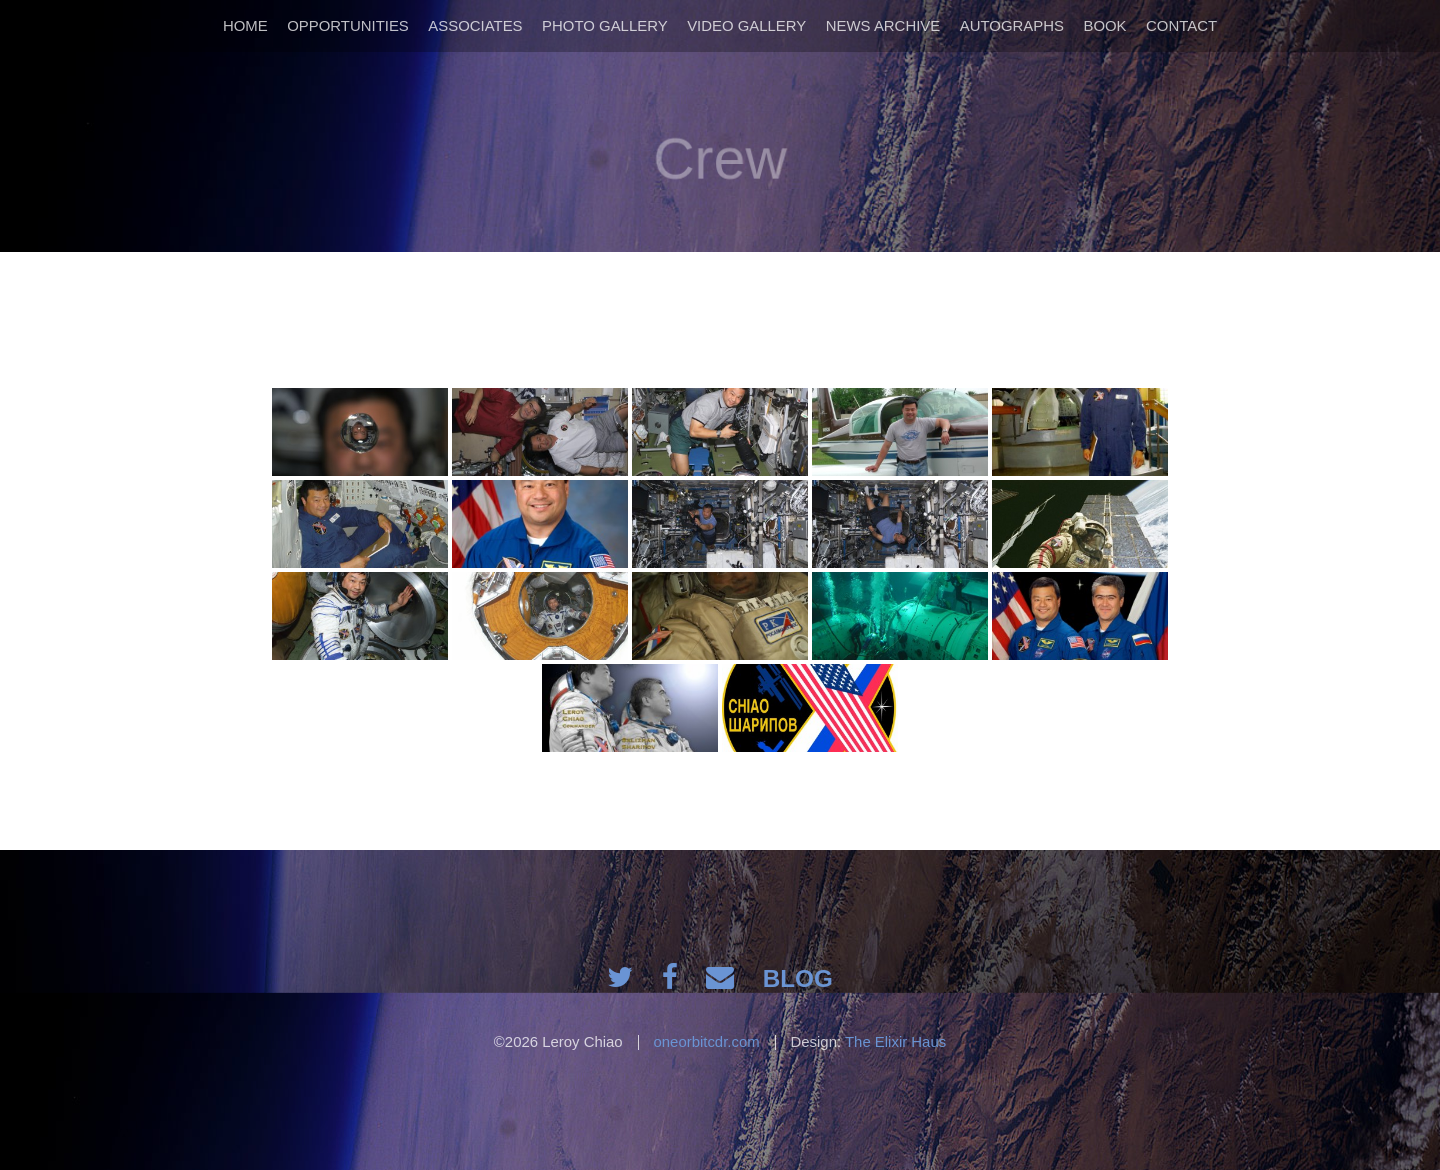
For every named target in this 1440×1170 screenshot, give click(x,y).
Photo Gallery (605, 25)
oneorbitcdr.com (706, 1041)
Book (1104, 25)
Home (245, 25)
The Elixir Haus (895, 1041)
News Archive (883, 25)
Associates (475, 25)
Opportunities (348, 25)
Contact (1181, 25)
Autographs (1012, 25)
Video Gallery (746, 25)
